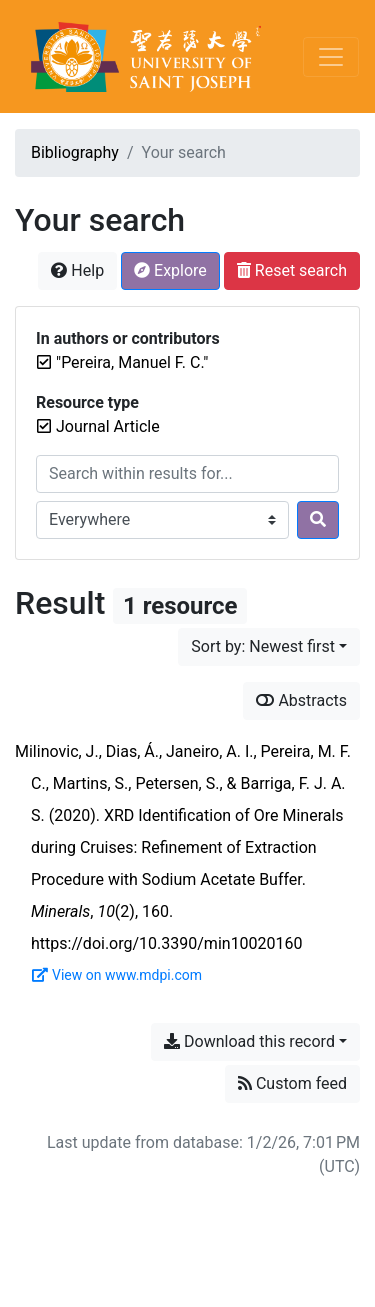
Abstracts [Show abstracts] (301, 700)
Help (77, 270)
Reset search (292, 270)
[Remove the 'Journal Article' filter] (108, 426)
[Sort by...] (269, 647)
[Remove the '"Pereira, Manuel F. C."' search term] (132, 362)
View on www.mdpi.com (117, 975)
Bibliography (75, 152)
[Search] (318, 520)
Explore (170, 270)
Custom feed (292, 1083)
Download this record (249, 1041)
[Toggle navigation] (331, 57)
